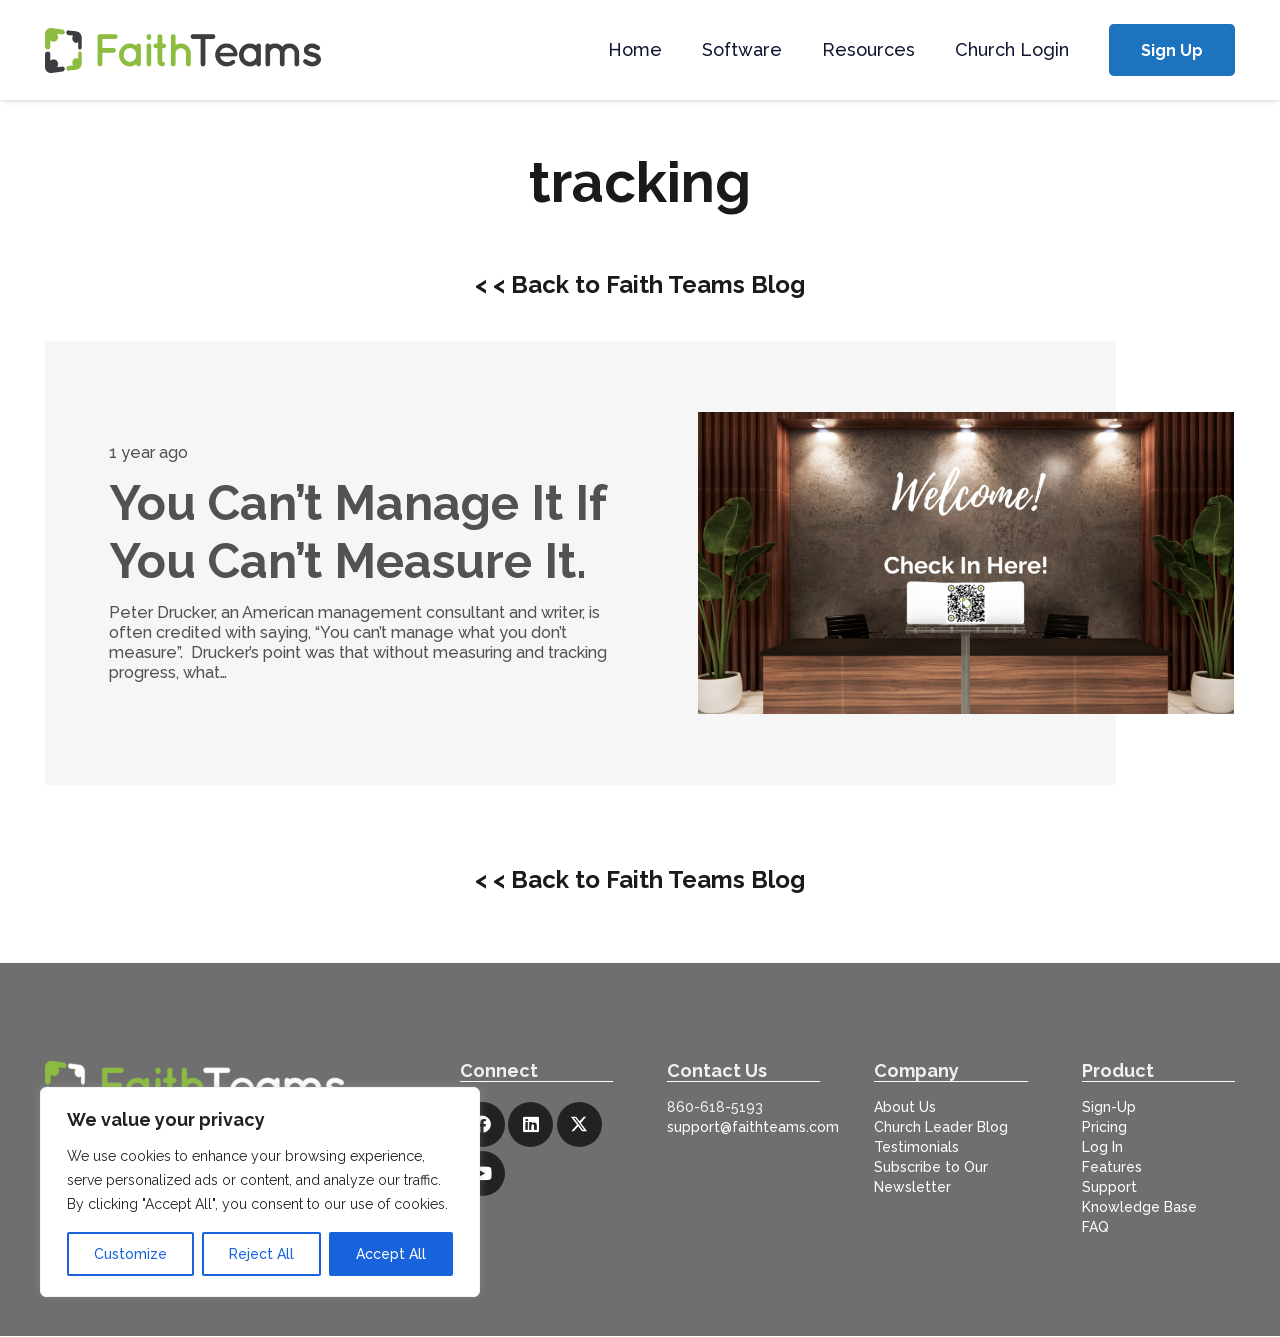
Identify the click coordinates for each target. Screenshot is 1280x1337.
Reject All (261, 1254)
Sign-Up (1109, 1107)
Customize (130, 1254)
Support (1109, 1187)
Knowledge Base (1139, 1207)
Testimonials (916, 1147)
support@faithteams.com (753, 1127)
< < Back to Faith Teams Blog (640, 284)
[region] (260, 1192)
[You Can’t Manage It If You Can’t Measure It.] (966, 562)
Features (1112, 1167)
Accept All (391, 1254)
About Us (905, 1107)
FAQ (1095, 1227)
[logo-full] (183, 50)
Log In (1102, 1147)
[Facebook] (482, 1124)
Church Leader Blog (941, 1127)
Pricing (1104, 1127)
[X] (579, 1124)
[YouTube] (482, 1173)
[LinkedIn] (530, 1124)
